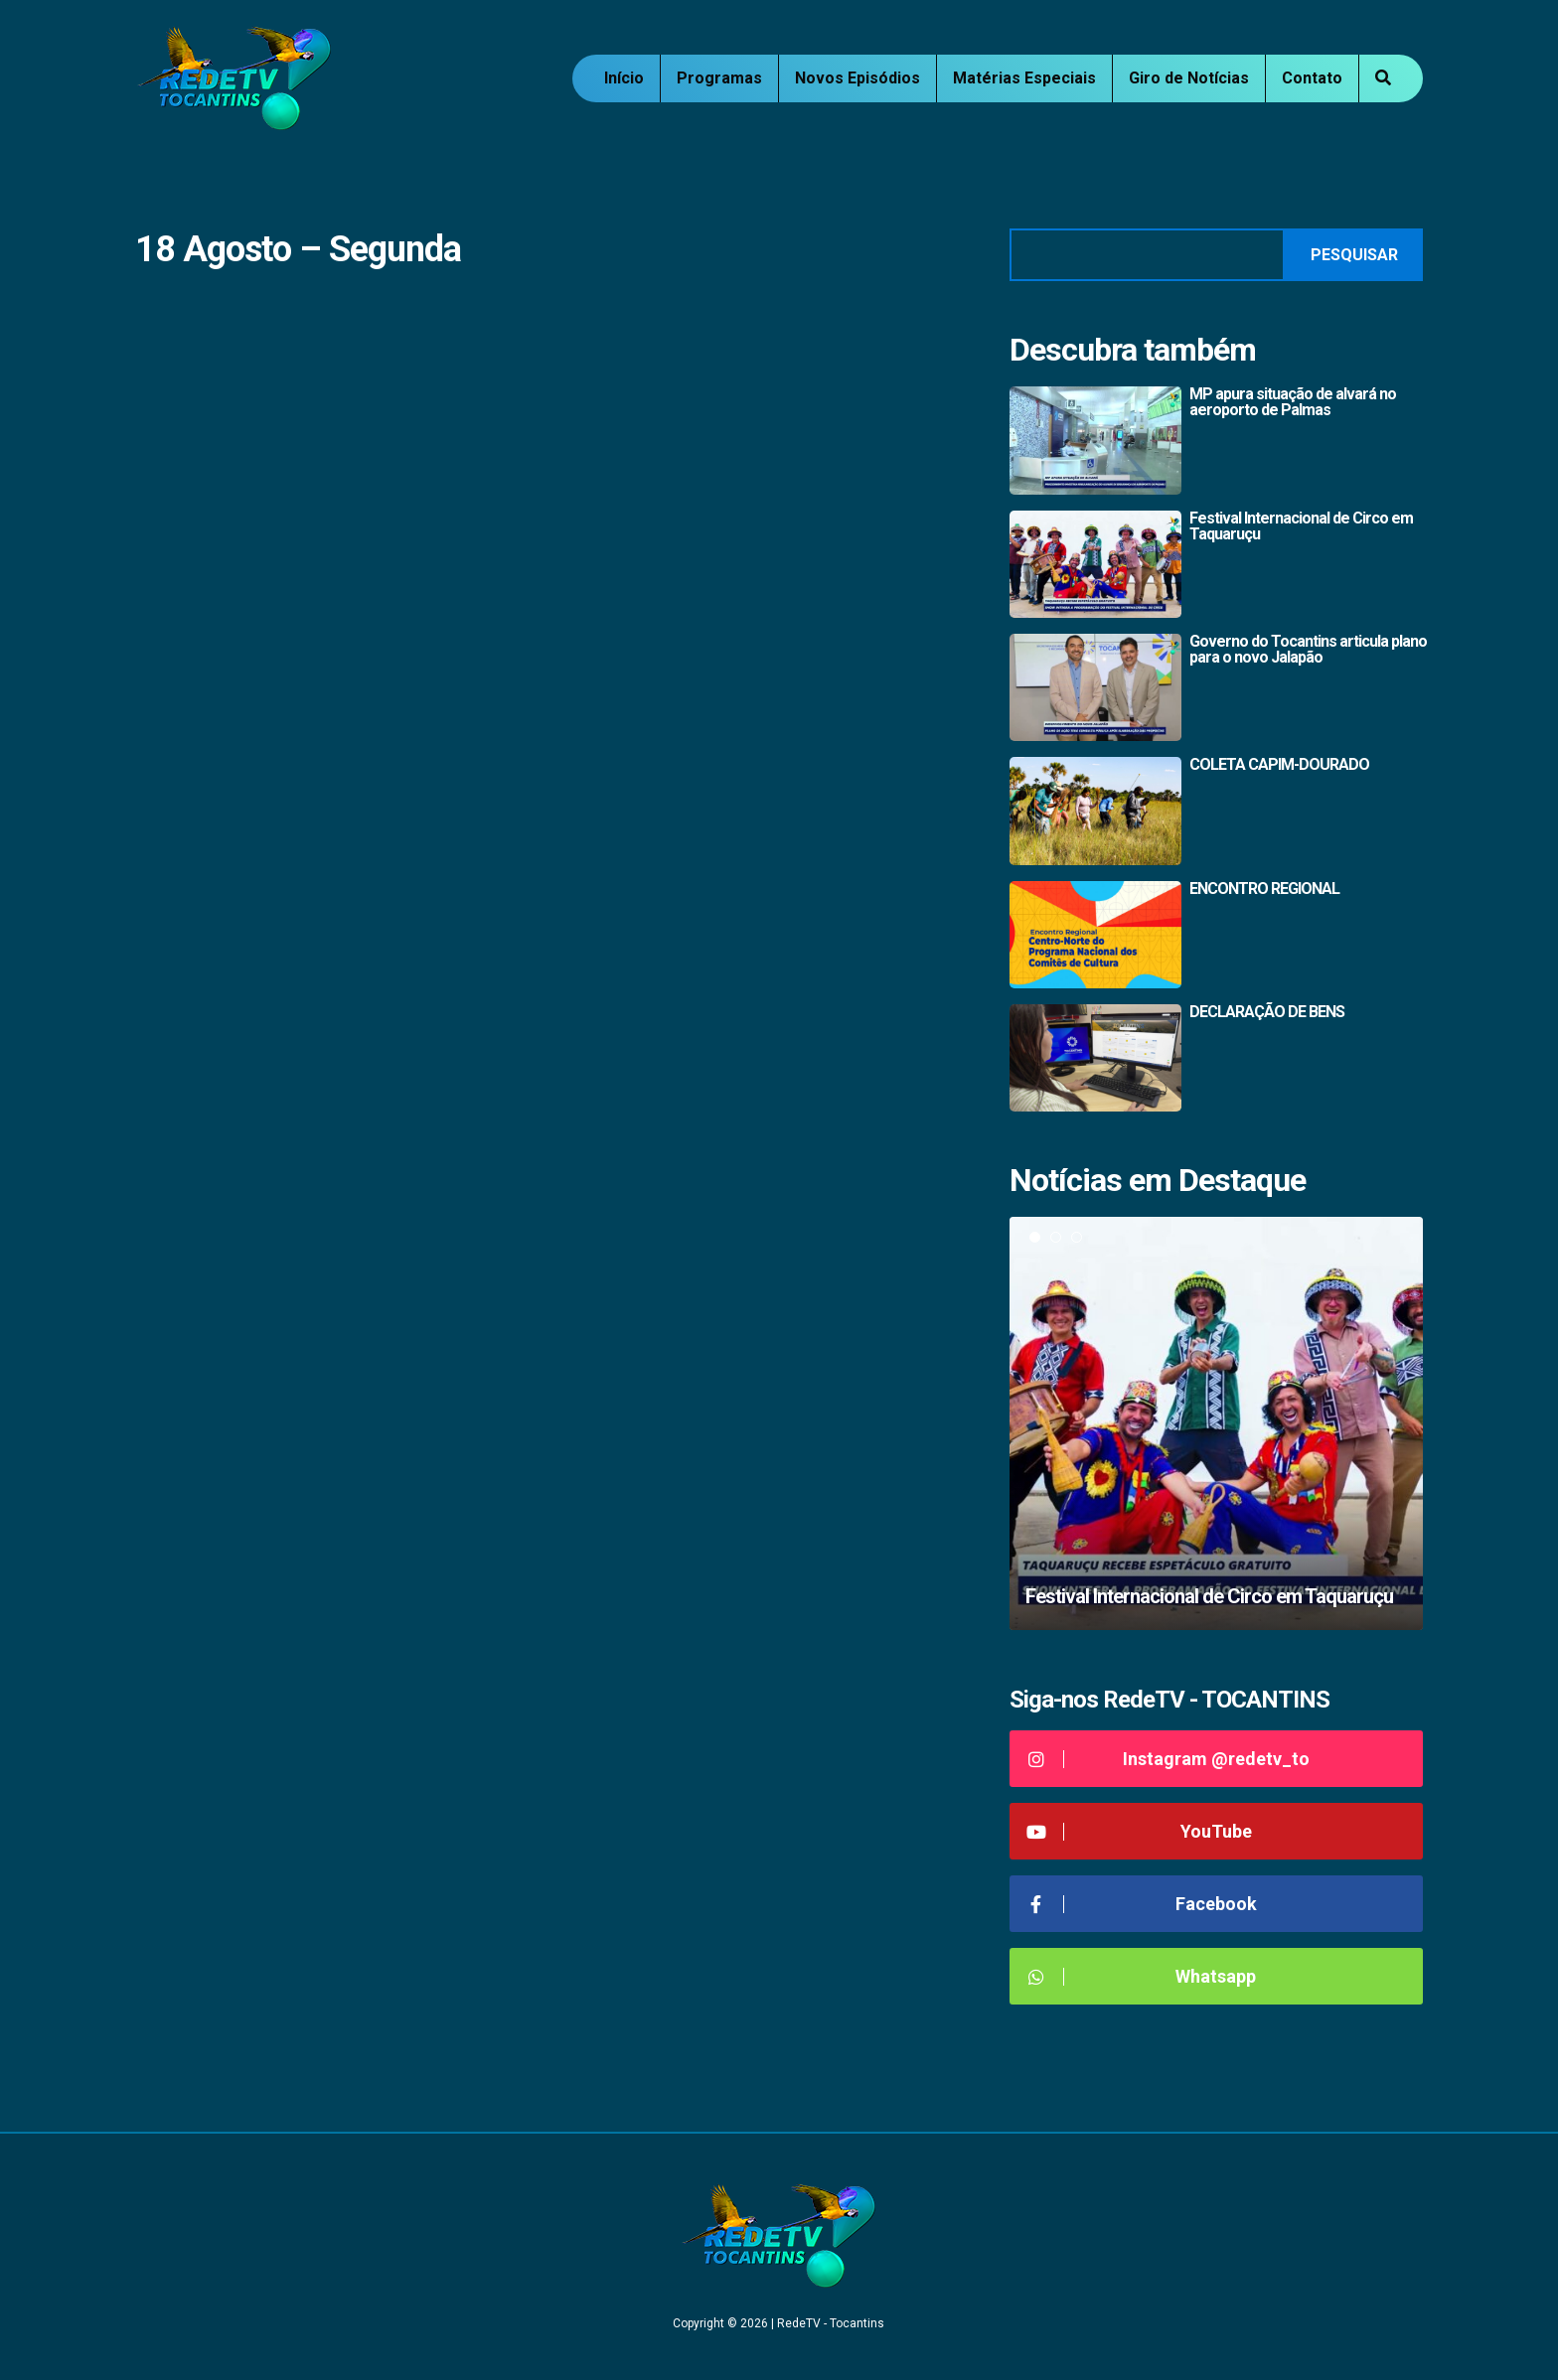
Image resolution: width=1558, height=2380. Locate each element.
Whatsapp (1140, 1976)
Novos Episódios (857, 78)
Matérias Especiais (1024, 78)
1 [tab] (1034, 1237)
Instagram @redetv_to (1167, 1758)
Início (624, 78)
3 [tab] (1076, 1237)
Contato (1312, 78)
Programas (719, 78)
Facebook (1140, 1903)
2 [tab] (1055, 1237)
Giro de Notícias (1189, 78)
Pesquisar (1354, 254)
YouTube (1138, 1831)
